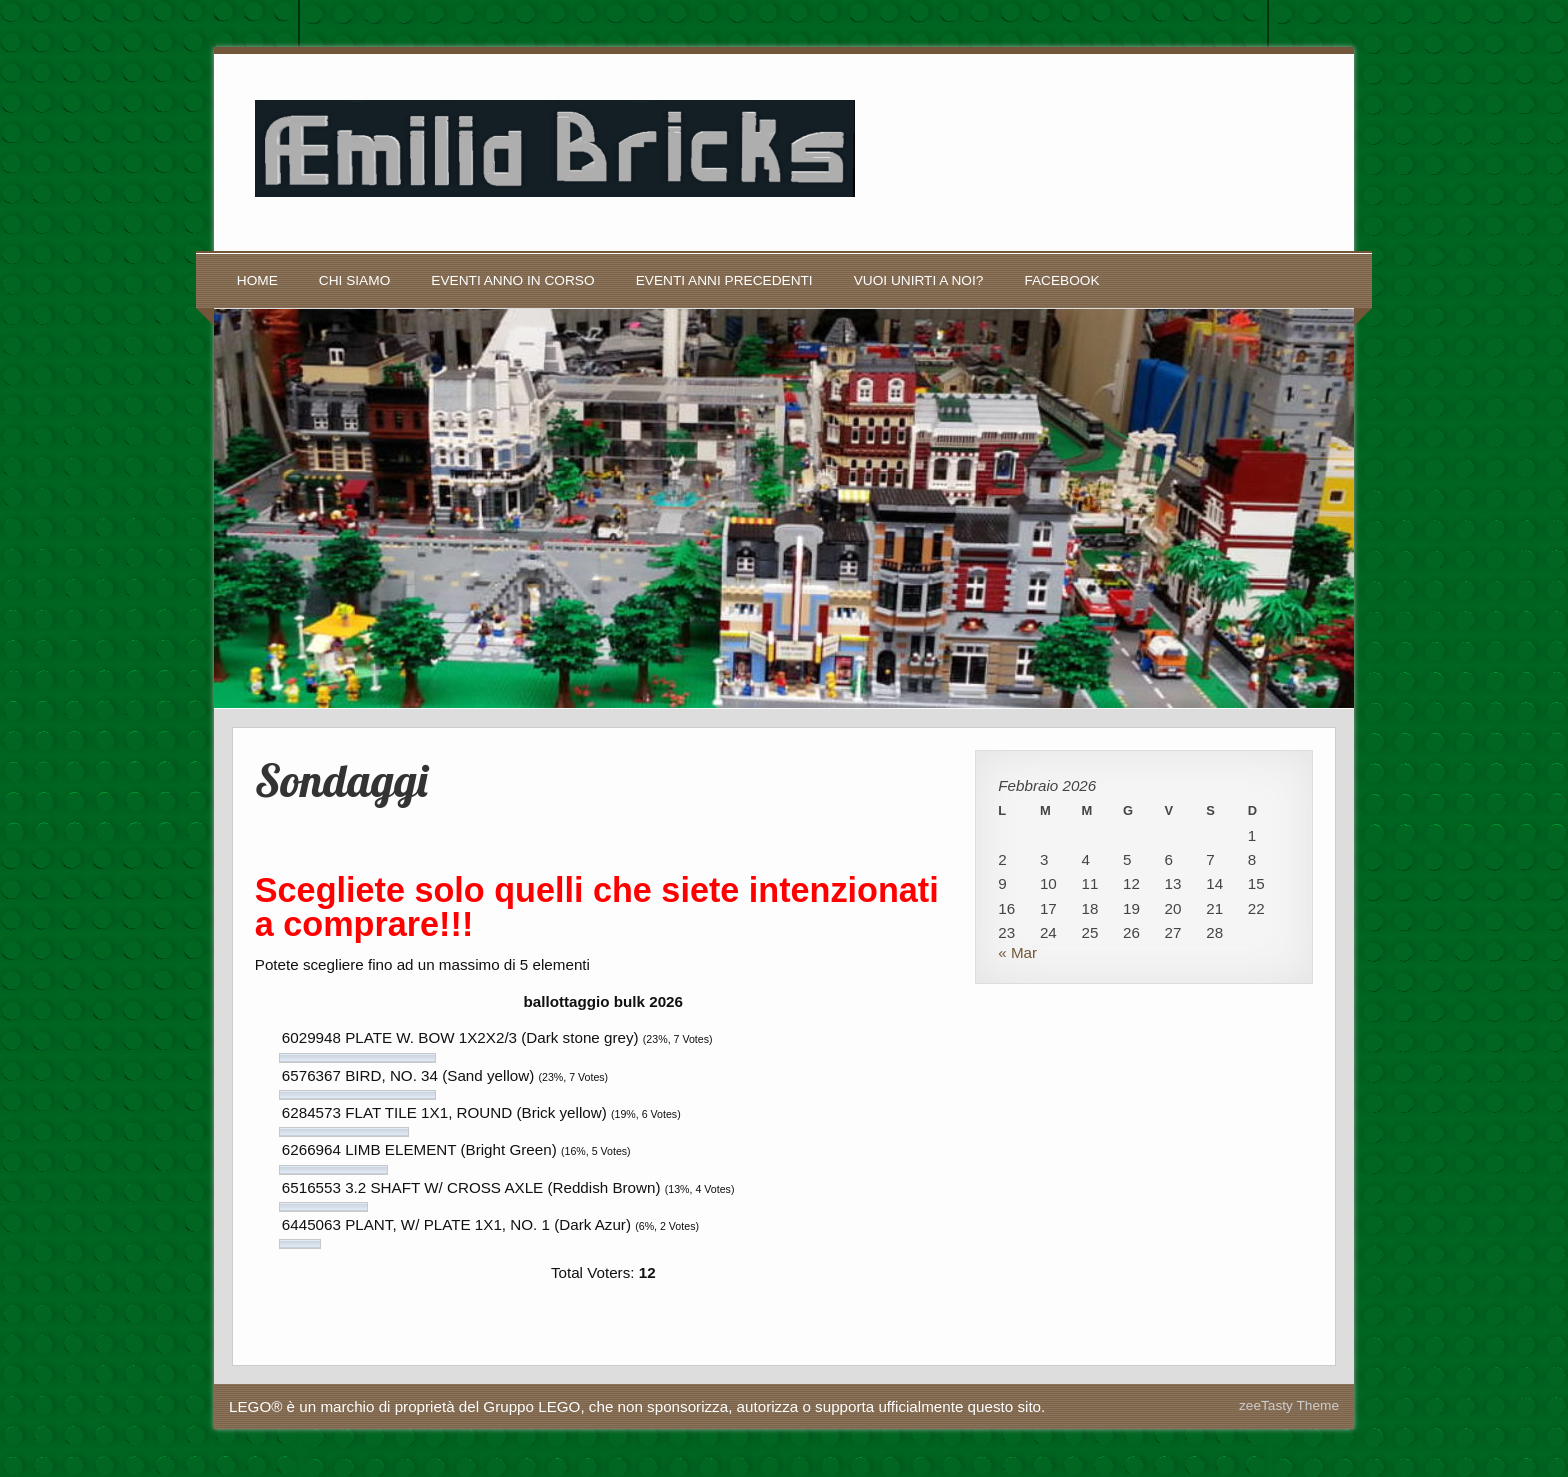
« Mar (1017, 952)
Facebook (1061, 280)
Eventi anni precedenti (724, 280)
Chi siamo (354, 280)
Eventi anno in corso (512, 280)
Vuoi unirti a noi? (919, 280)
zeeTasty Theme (1289, 1405)
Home (257, 280)
